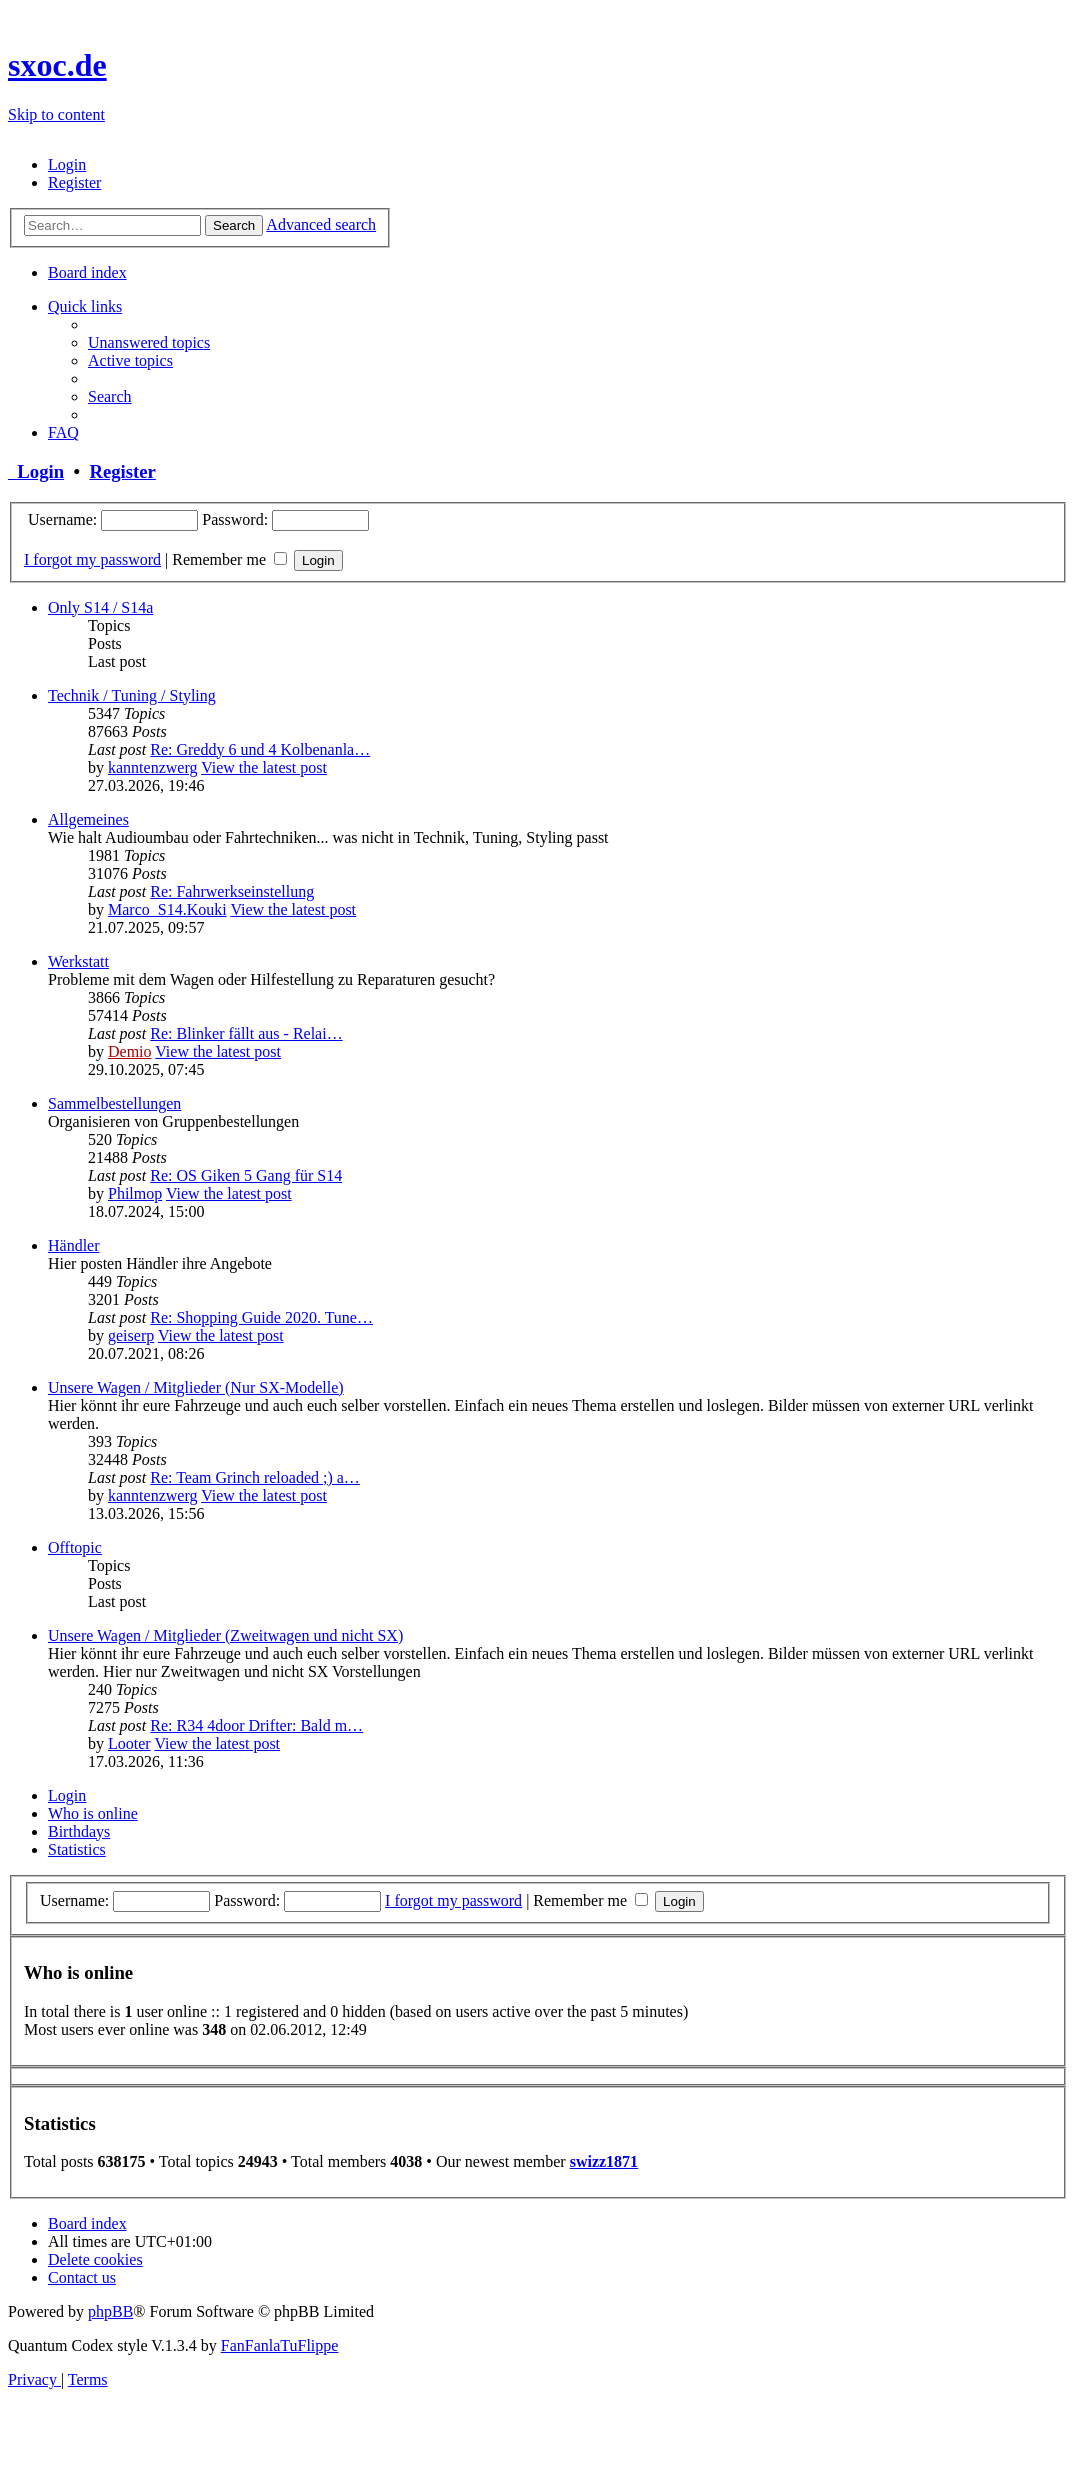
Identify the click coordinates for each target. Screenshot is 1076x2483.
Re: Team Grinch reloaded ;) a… (255, 1477)
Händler (74, 1245)
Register (122, 471)
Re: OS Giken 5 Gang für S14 (246, 1175)
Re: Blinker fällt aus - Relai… (246, 1033)
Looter (129, 1743)
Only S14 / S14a (100, 607)
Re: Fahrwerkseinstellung (232, 891)
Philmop (135, 1193)
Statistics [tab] (77, 1849)
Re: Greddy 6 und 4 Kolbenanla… (260, 749)
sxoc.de (57, 65)
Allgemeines (88, 819)
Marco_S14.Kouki (167, 909)
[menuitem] (67, 164)
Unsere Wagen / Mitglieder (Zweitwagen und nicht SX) (225, 1635)
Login (36, 471)
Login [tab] (67, 1795)
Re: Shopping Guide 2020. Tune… (261, 1317)
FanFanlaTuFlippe (280, 2345)
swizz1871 (604, 2161)
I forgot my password (92, 559)
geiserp (131, 1335)
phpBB (110, 2311)
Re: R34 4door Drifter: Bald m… (256, 1725)
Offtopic (75, 1547)
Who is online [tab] (93, 1813)
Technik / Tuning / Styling (132, 695)
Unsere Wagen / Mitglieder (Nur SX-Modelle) (196, 1387)
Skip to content (56, 114)
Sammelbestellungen (114, 1103)
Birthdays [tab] (79, 1831)
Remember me (229, 559)
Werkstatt (78, 961)
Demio (130, 1051)
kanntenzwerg (152, 767)
